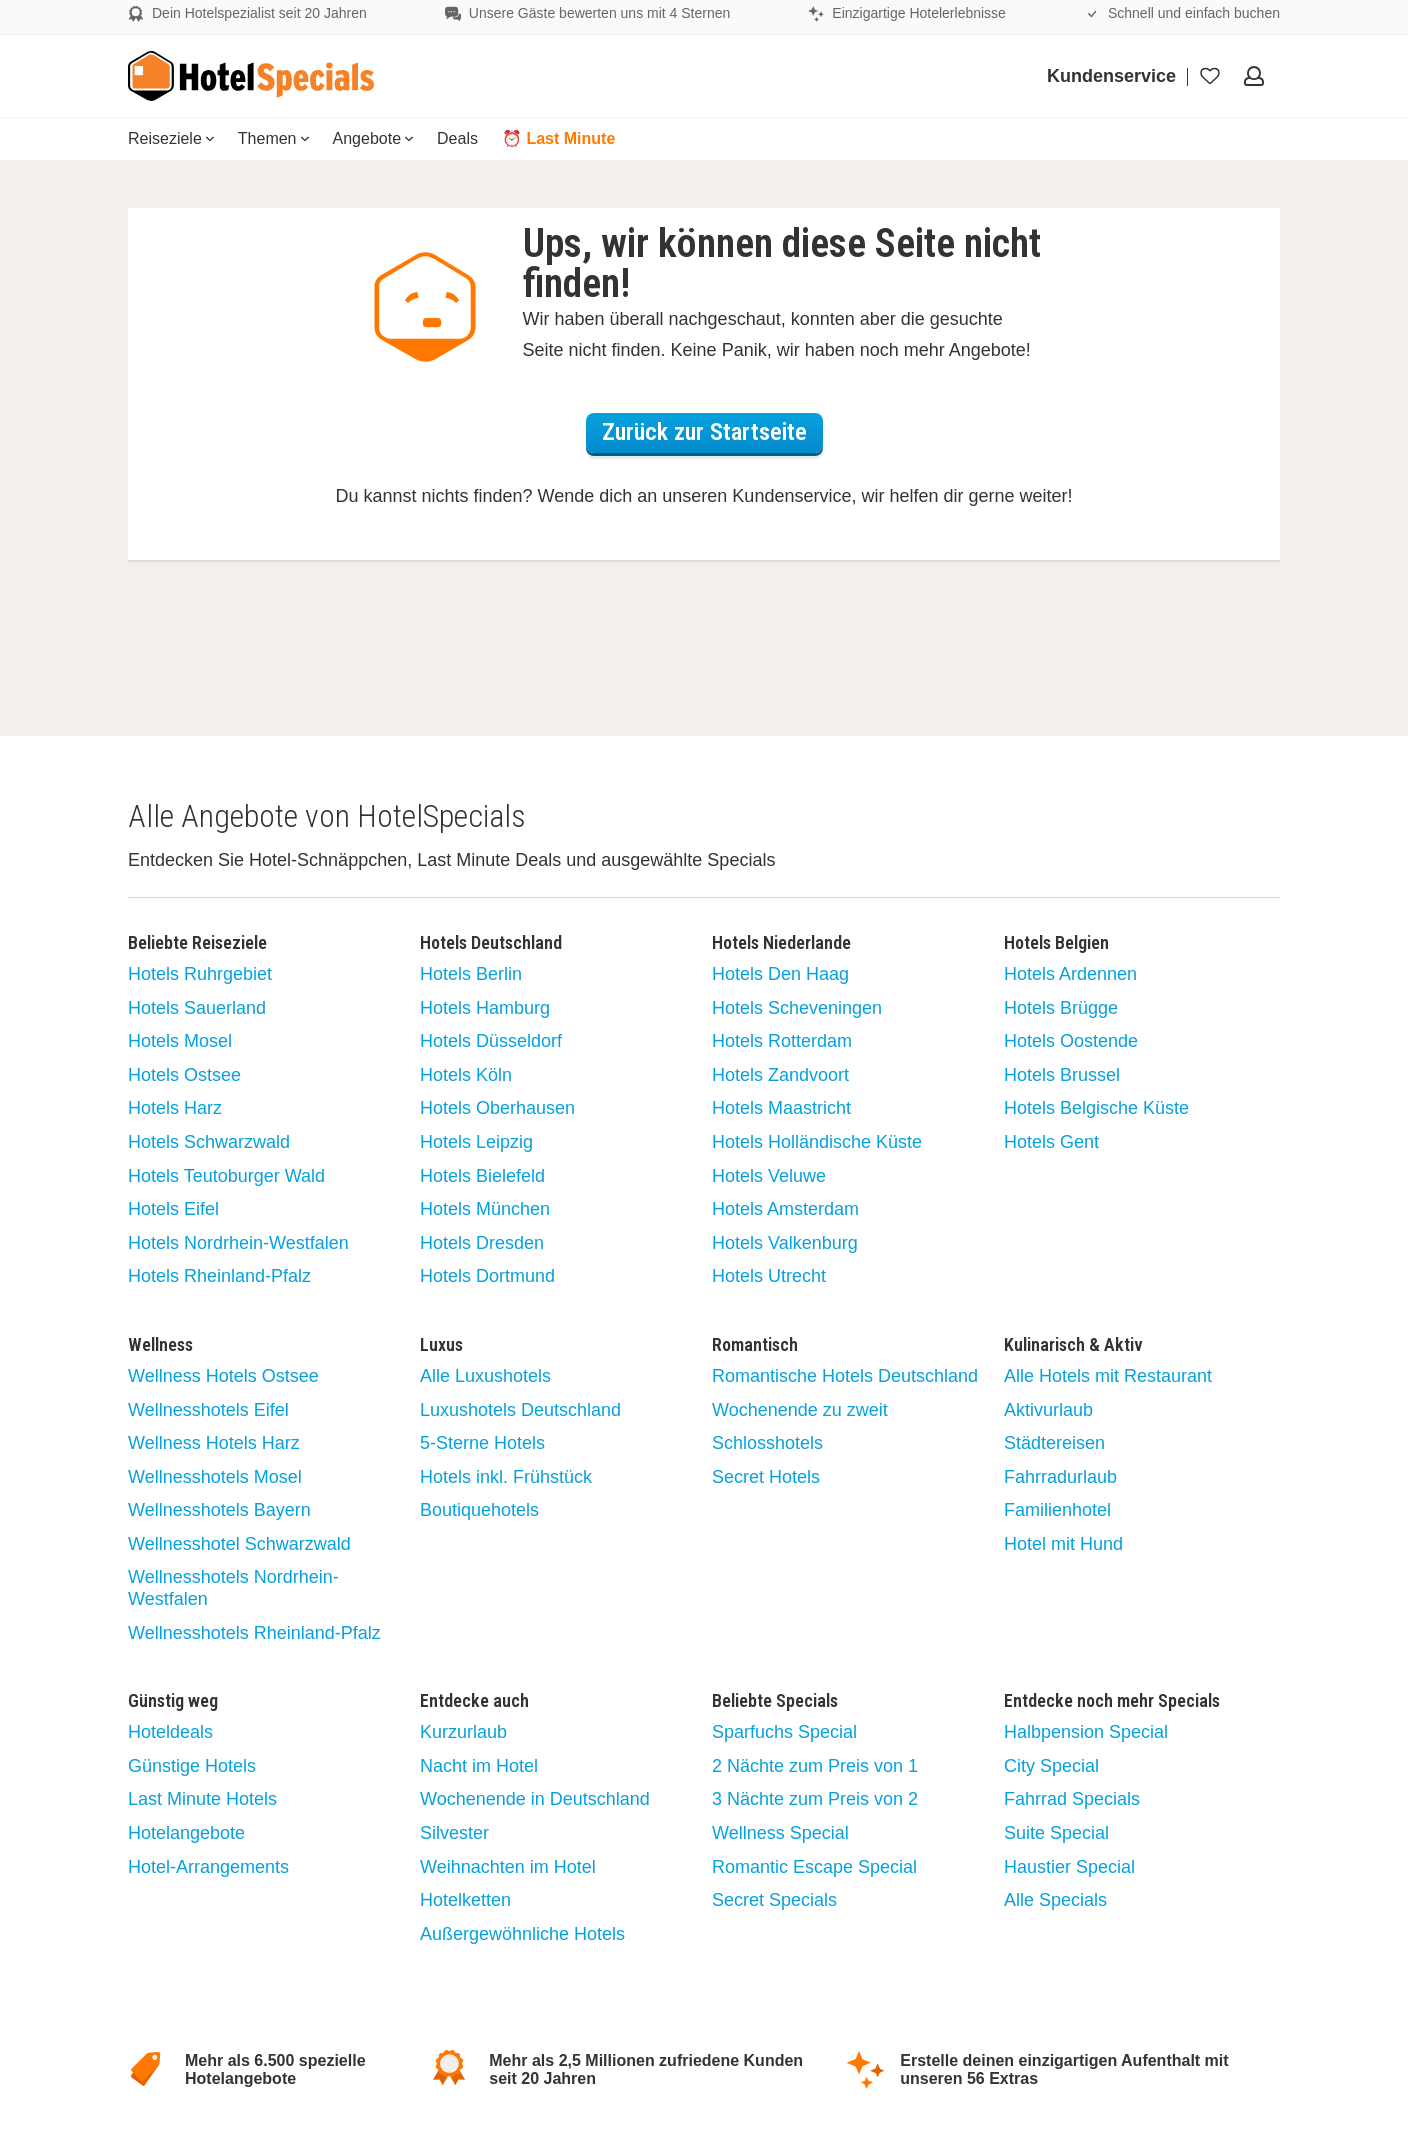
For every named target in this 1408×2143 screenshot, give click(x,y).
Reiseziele (171, 138)
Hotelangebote (186, 1833)
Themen (273, 138)
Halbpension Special (1086, 1732)
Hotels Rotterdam (782, 1041)
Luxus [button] (441, 1345)
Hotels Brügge (1061, 1008)
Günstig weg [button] (173, 1701)
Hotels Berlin (471, 974)
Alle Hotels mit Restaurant (1108, 1376)
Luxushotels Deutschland (520, 1410)
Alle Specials (1055, 1900)
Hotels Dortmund (487, 1276)
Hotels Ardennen (1070, 974)
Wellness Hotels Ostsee (223, 1376)
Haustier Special (1069, 1867)
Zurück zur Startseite (704, 432)
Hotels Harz (175, 1108)
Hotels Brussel (1062, 1075)
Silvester (454, 1833)
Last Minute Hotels (202, 1799)
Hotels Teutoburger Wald (226, 1176)
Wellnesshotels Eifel (208, 1410)
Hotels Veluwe (769, 1176)
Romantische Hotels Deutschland (845, 1376)
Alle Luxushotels (485, 1376)
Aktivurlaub (1048, 1410)
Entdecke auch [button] (474, 1701)
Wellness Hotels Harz (214, 1443)
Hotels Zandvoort (780, 1075)
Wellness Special (780, 1833)
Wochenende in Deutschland (535, 1799)
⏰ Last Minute (558, 138)
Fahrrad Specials (1072, 1799)
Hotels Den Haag (780, 974)
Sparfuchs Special (784, 1732)
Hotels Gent (1051, 1142)
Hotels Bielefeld (482, 1176)
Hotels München (485, 1209)
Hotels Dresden (482, 1243)
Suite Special (1056, 1833)
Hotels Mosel (180, 1041)
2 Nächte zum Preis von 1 (815, 1766)
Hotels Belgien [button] (1056, 943)
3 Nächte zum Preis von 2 (815, 1799)
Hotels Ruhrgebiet (200, 974)
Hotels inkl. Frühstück (506, 1477)
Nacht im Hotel (479, 1766)
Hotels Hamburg (485, 1008)
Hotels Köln (466, 1075)
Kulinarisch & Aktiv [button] (1073, 1345)
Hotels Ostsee (184, 1075)
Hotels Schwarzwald (209, 1142)
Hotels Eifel (173, 1209)
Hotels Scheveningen (797, 1008)
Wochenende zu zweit (800, 1410)
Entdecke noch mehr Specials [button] (1112, 1701)
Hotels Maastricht (781, 1108)
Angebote (373, 138)
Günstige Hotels (192, 1766)
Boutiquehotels (479, 1510)
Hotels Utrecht (769, 1276)
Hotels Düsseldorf (491, 1041)
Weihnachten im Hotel (508, 1867)
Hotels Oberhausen (497, 1108)
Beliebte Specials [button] (775, 1701)
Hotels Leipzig (476, 1142)
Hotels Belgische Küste (1096, 1108)
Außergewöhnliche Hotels (522, 1934)
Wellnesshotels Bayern (219, 1510)
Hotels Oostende (1071, 1041)
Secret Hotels (766, 1477)
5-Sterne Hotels (482, 1443)
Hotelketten (465, 1900)
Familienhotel (1057, 1510)
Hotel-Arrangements (208, 1867)
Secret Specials (774, 1900)
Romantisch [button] (755, 1345)
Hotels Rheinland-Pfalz (219, 1276)
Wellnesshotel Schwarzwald (239, 1544)
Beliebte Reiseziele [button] (197, 943)
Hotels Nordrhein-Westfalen (238, 1243)
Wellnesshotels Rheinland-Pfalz (254, 1633)
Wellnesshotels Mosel (215, 1477)
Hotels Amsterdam (785, 1209)
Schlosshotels (767, 1443)
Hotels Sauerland (197, 1008)
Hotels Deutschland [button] (491, 943)
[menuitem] (171, 139)
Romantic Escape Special (814, 1867)
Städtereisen (1054, 1443)
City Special (1051, 1766)
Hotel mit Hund (1063, 1544)
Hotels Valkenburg (785, 1243)
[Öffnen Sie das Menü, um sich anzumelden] (1256, 76)
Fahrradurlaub (1060, 1477)
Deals (457, 138)
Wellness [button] (160, 1345)
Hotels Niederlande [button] (781, 943)
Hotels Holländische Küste (817, 1142)
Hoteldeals (170, 1732)
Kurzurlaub (463, 1732)
